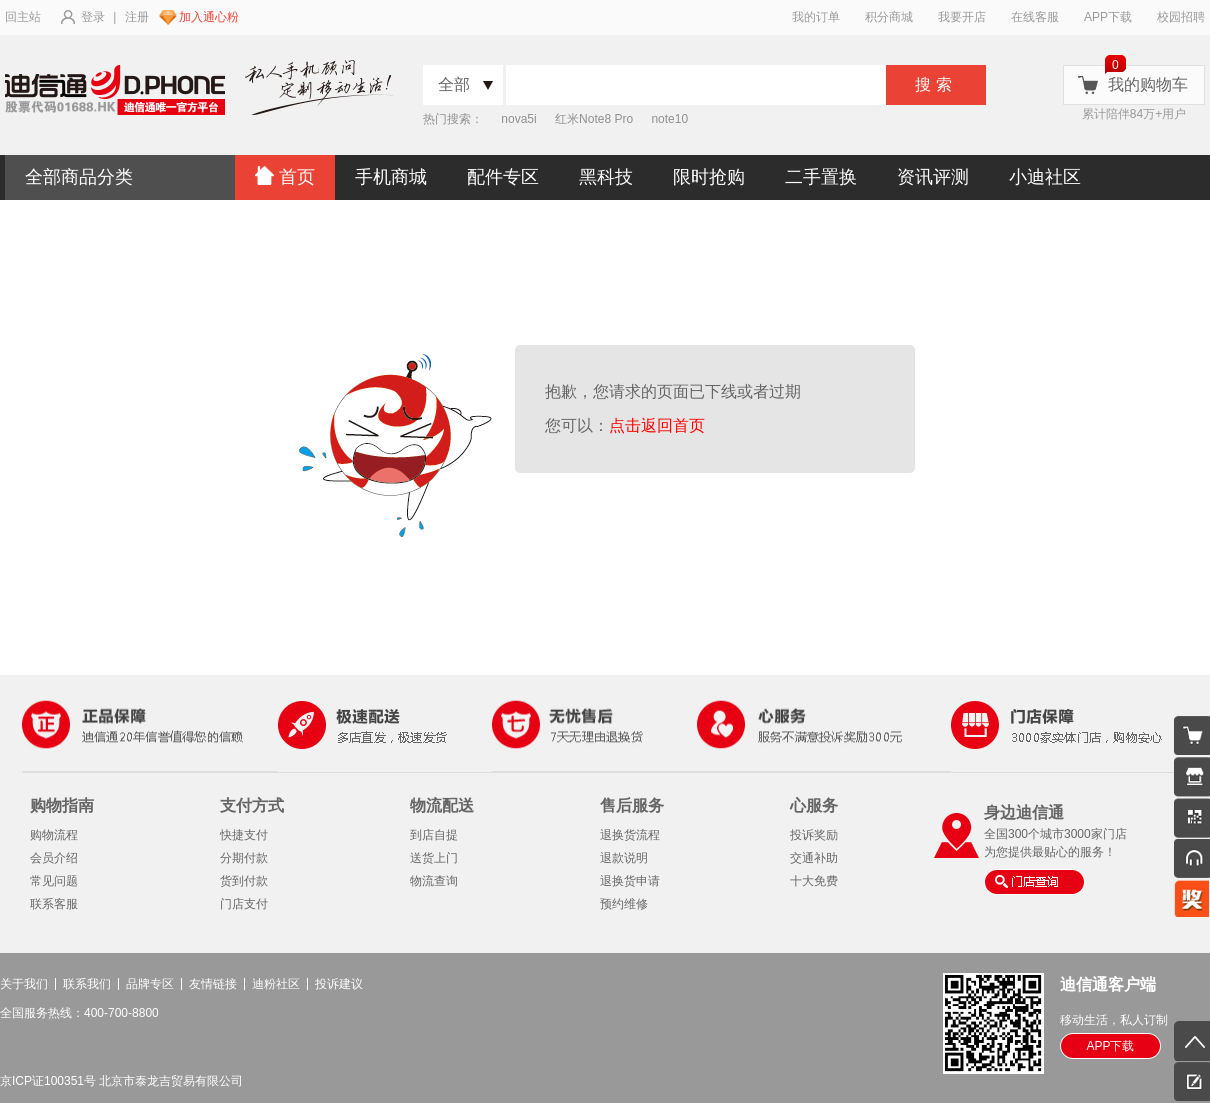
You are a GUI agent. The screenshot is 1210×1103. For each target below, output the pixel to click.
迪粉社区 (276, 984)
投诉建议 (339, 984)
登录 (93, 17)
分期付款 (244, 858)
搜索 (936, 84)
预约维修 (624, 904)
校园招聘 (1181, 17)
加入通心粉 (209, 17)
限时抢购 (709, 177)
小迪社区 (1045, 177)
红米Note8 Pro (594, 119)
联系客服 (54, 904)
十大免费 (814, 881)
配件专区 (503, 177)
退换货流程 (630, 835)
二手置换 (821, 177)
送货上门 (434, 858)
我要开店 (962, 17)
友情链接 (213, 984)
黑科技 (606, 177)
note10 (669, 119)
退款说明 (624, 858)
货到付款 (244, 881)
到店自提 (434, 835)
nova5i (518, 119)
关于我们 (24, 984)
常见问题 (54, 881)
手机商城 (391, 177)
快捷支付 (244, 835)
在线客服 (1035, 17)
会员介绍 (54, 858)
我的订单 (816, 17)
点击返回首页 (661, 425)
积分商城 (889, 17)
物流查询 (434, 881)
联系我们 (87, 984)
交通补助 (814, 858)
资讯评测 (933, 177)
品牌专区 (150, 984)
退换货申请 (630, 881)
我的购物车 (1148, 84)
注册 (137, 17)
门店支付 (244, 904)
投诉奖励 (814, 835)
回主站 (23, 17)
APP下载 (1108, 17)
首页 (285, 176)
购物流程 (54, 835)
